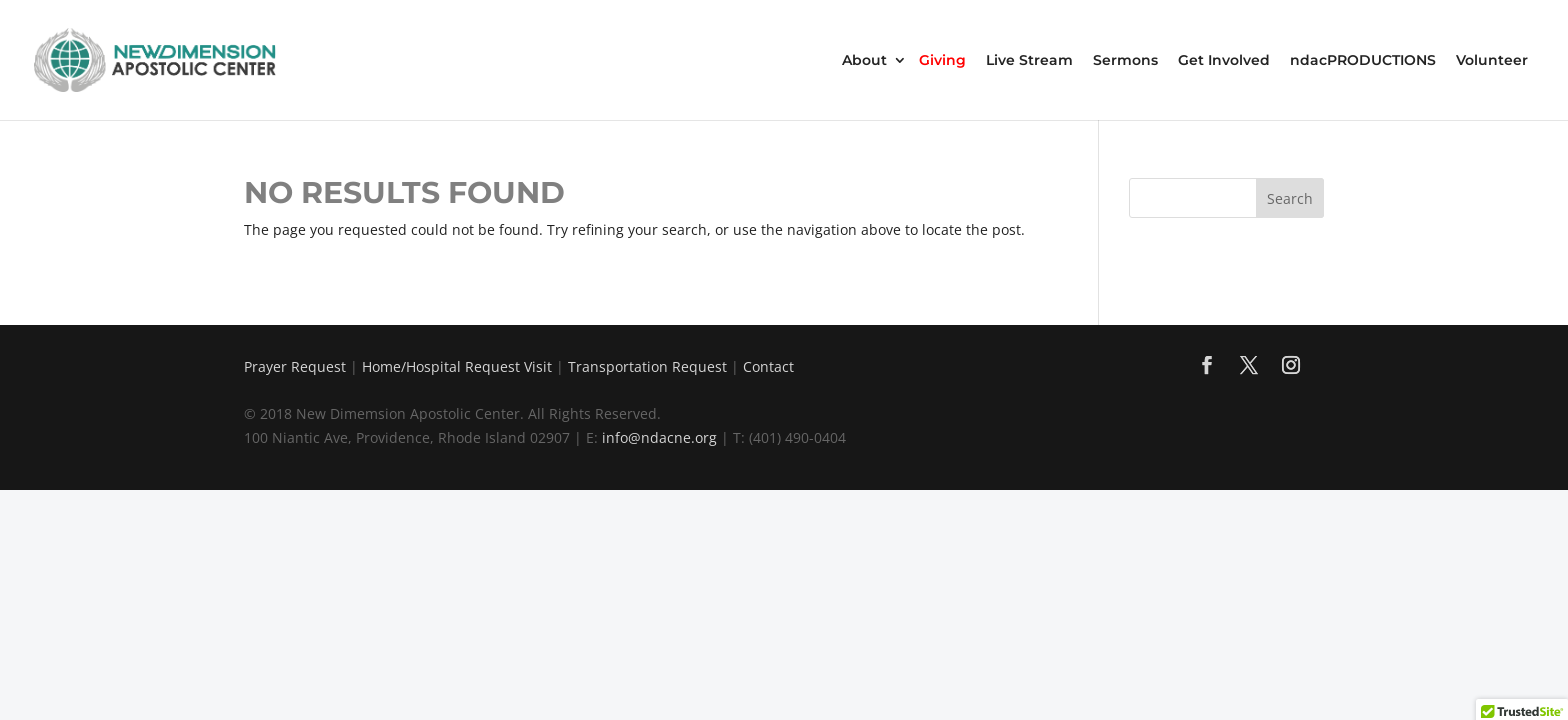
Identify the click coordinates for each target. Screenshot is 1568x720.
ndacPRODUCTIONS (1363, 61)
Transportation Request (647, 366)
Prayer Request (295, 366)
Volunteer (1492, 61)
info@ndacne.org (659, 437)
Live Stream (1029, 61)
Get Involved (1224, 61)
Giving (942, 61)
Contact (768, 366)
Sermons (1125, 61)
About (864, 61)
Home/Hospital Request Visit (457, 366)
